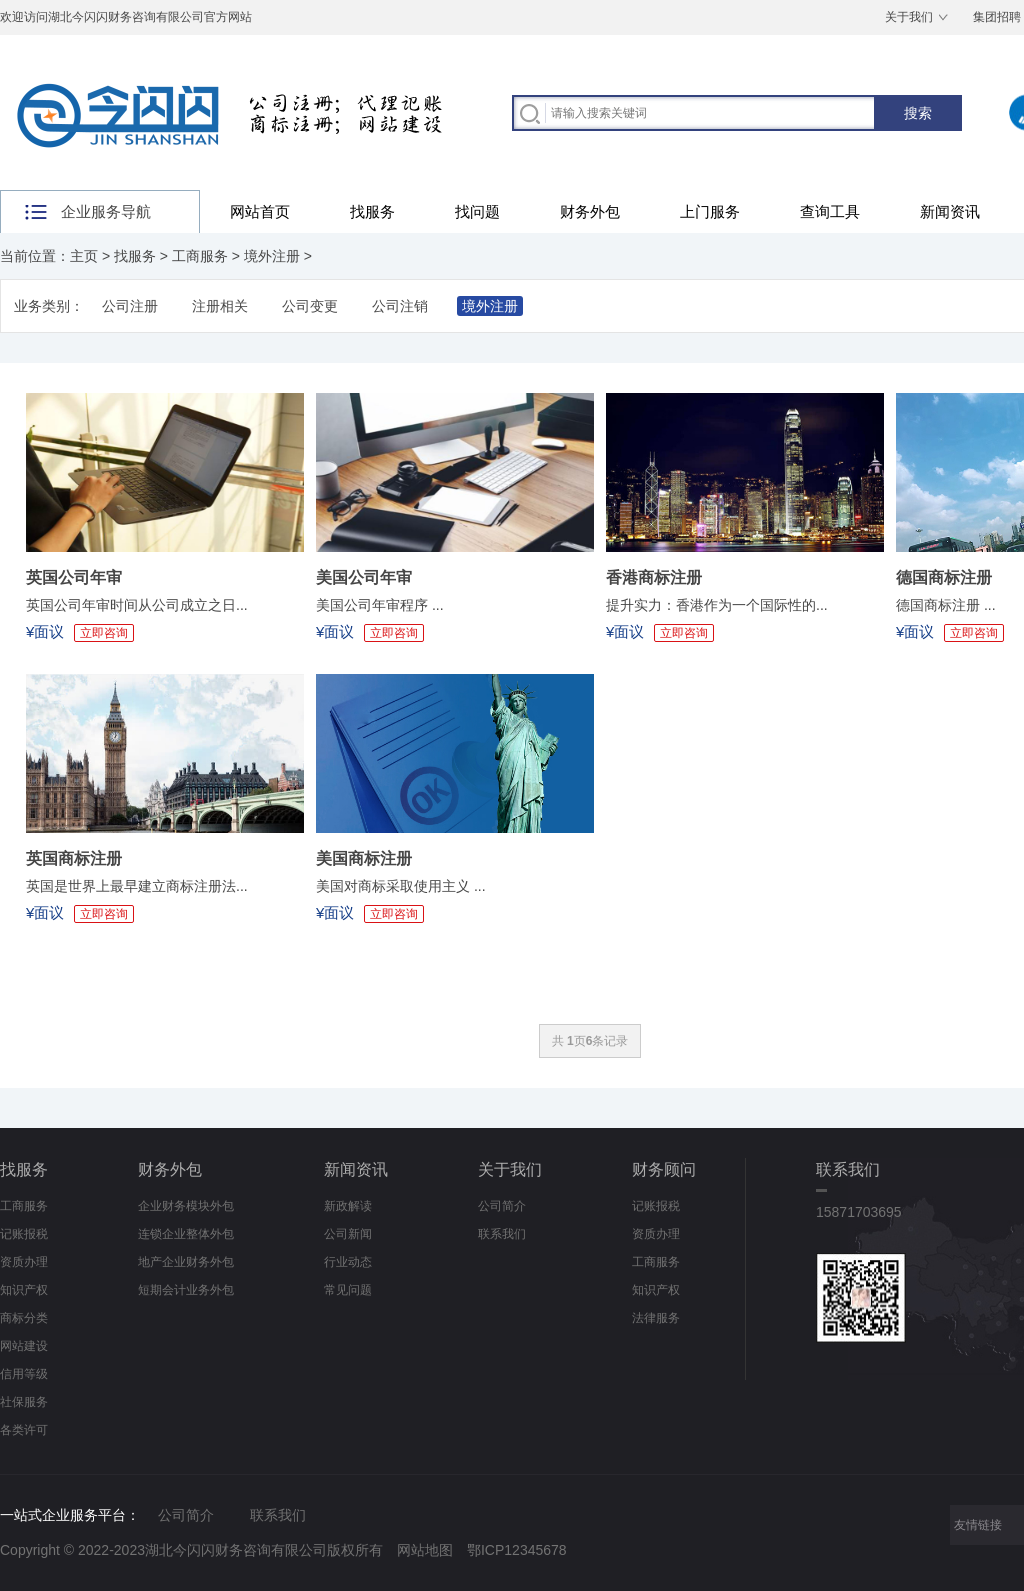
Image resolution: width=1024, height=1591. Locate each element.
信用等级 (24, 1374)
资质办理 (24, 1262)
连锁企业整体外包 (186, 1234)
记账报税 (24, 1234)
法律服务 (656, 1318)
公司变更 (310, 306)
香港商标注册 (654, 577)
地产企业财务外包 (186, 1262)
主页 (84, 256)
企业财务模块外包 (186, 1206)
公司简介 (502, 1206)
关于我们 (909, 17)
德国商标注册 (944, 577)
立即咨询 (104, 633)
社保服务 (24, 1402)
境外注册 (272, 256)
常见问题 (348, 1290)
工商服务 (200, 256)
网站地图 (425, 1550)
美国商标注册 (364, 858)
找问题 (477, 211)
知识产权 (24, 1290)
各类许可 (24, 1430)
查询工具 (830, 211)
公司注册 (130, 306)
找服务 (372, 211)
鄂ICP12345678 (517, 1550)
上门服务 (710, 211)
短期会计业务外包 (186, 1290)
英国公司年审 (74, 577)
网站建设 (24, 1346)
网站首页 (260, 211)
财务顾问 (664, 1169)
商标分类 (24, 1318)
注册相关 (220, 306)
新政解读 (348, 1206)
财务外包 (590, 211)
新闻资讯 (950, 211)
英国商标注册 (74, 858)
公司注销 (400, 306)
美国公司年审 (364, 577)
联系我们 (502, 1234)
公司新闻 (348, 1234)
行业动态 (348, 1262)
